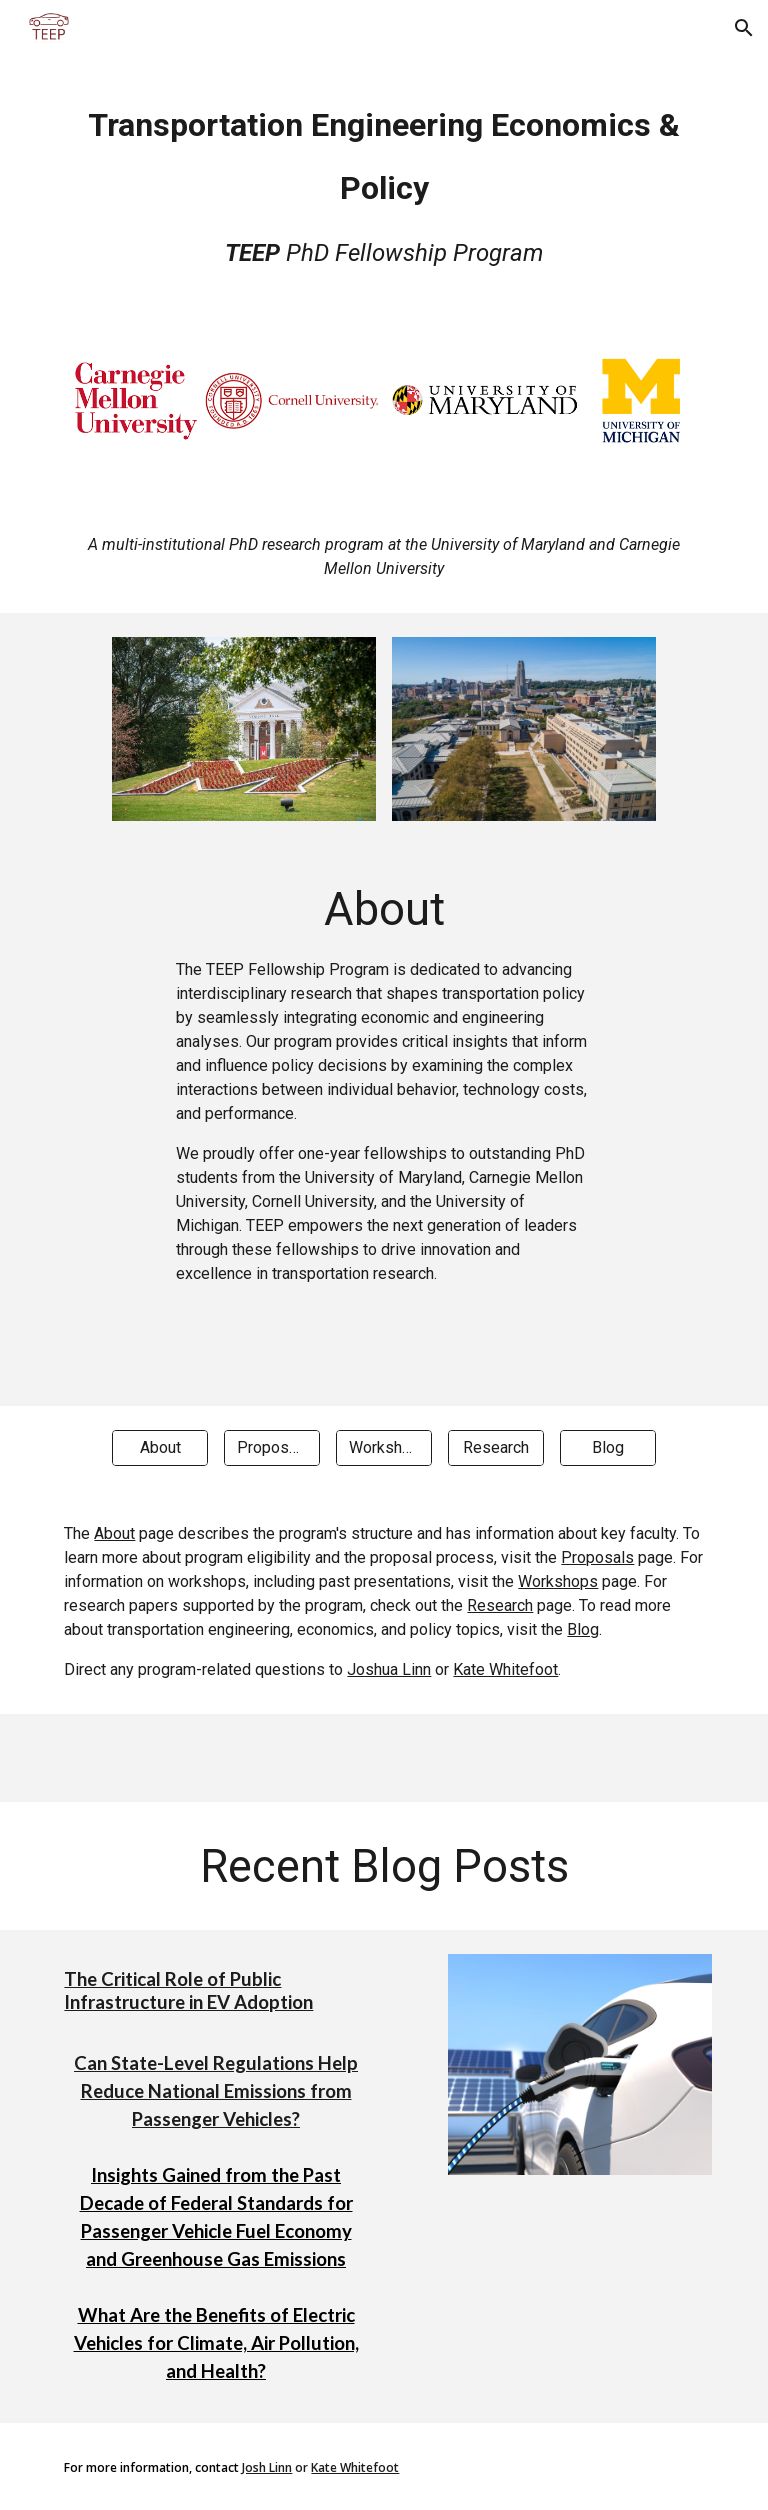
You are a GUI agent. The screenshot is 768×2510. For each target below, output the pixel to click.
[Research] (495, 1447)
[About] (159, 1447)
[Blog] (607, 1447)
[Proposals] (271, 1447)
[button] (744, 28)
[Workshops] (383, 1447)
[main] (383, 182)
